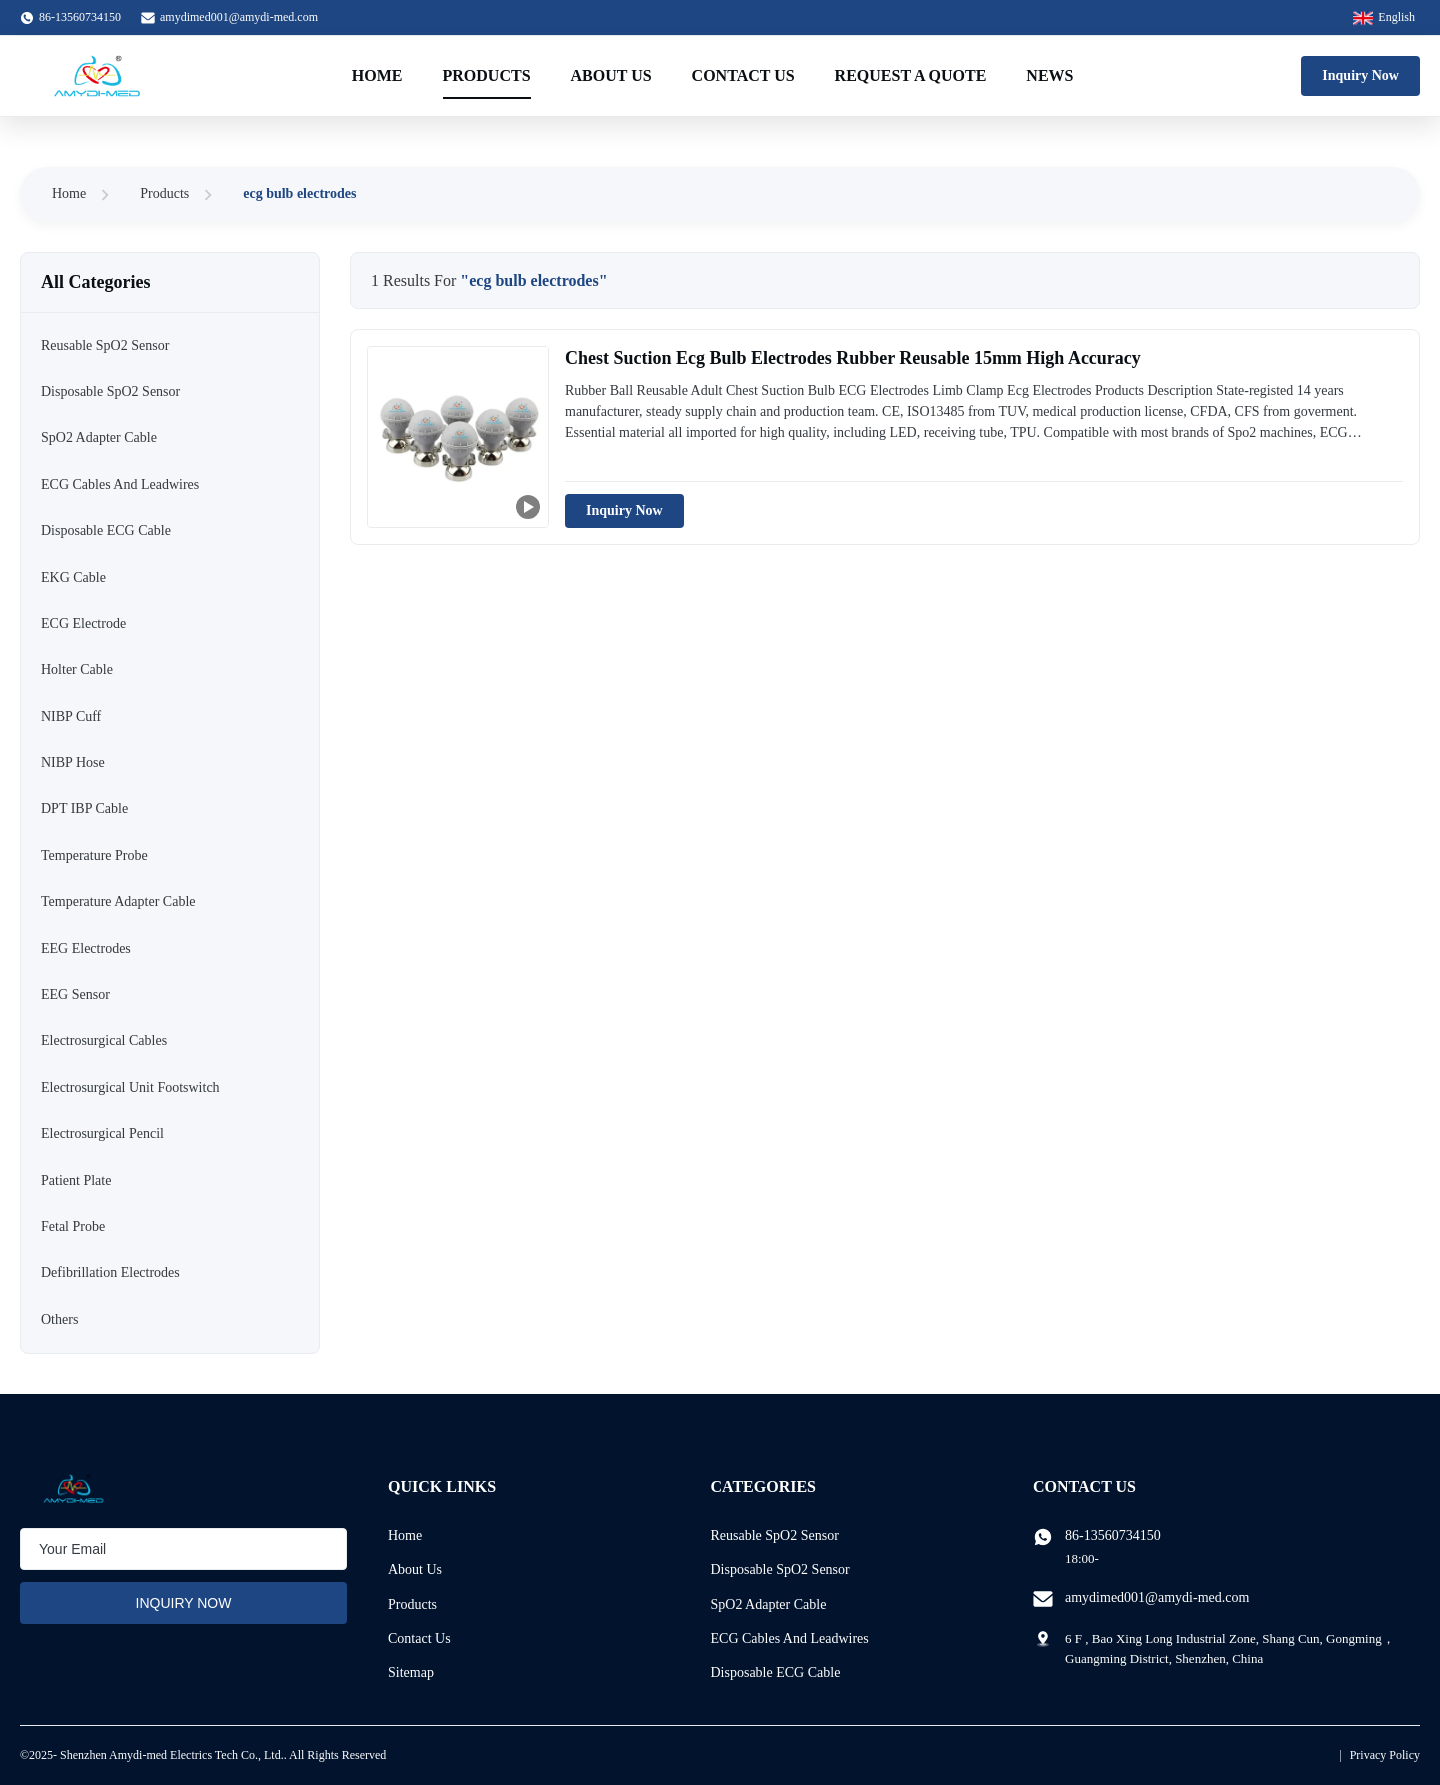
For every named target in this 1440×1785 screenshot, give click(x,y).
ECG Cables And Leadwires (790, 1638)
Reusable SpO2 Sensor (775, 1535)
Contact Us (743, 75)
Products (487, 75)
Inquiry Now (1360, 75)
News (1049, 75)
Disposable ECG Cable (776, 1672)
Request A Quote (911, 75)
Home (377, 75)
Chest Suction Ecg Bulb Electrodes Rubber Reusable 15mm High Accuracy (853, 358)
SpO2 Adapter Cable (769, 1604)
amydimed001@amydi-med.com (239, 17)
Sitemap (411, 1672)
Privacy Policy (1385, 1755)
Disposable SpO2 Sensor (780, 1569)
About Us (611, 75)
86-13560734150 (1113, 1535)
